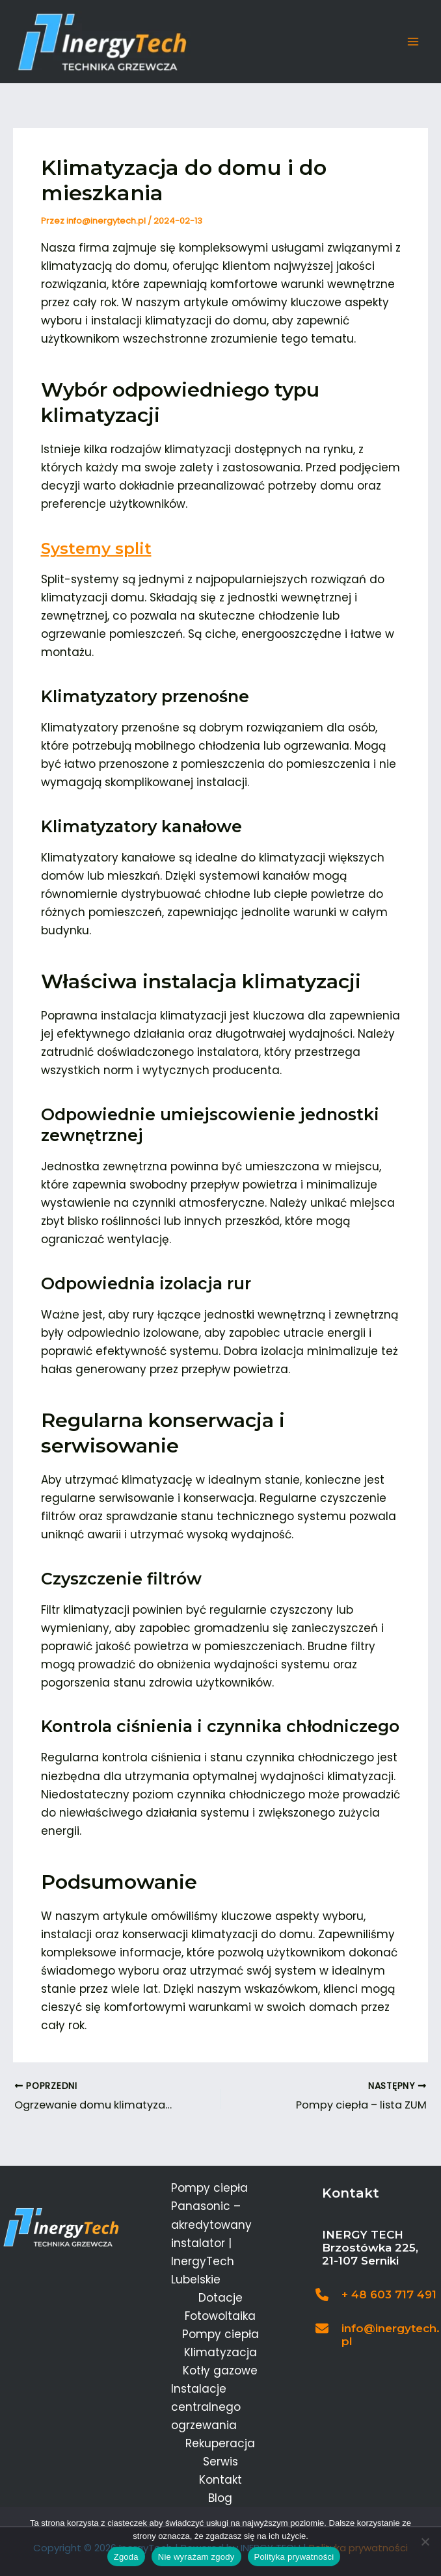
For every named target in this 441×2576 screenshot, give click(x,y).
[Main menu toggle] (414, 44)
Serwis (220, 2462)
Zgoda (126, 2557)
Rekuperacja (220, 2444)
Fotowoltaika (220, 2316)
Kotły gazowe (220, 2370)
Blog (220, 2498)
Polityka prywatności (294, 2557)
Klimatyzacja (220, 2352)
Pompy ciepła (220, 2334)
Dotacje (220, 2298)
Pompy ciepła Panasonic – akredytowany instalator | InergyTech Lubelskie (211, 2234)
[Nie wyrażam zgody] (424, 2541)
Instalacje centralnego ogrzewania (206, 2407)
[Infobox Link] (378, 2298)
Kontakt (220, 2480)
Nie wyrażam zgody (196, 2557)
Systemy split (97, 551)
